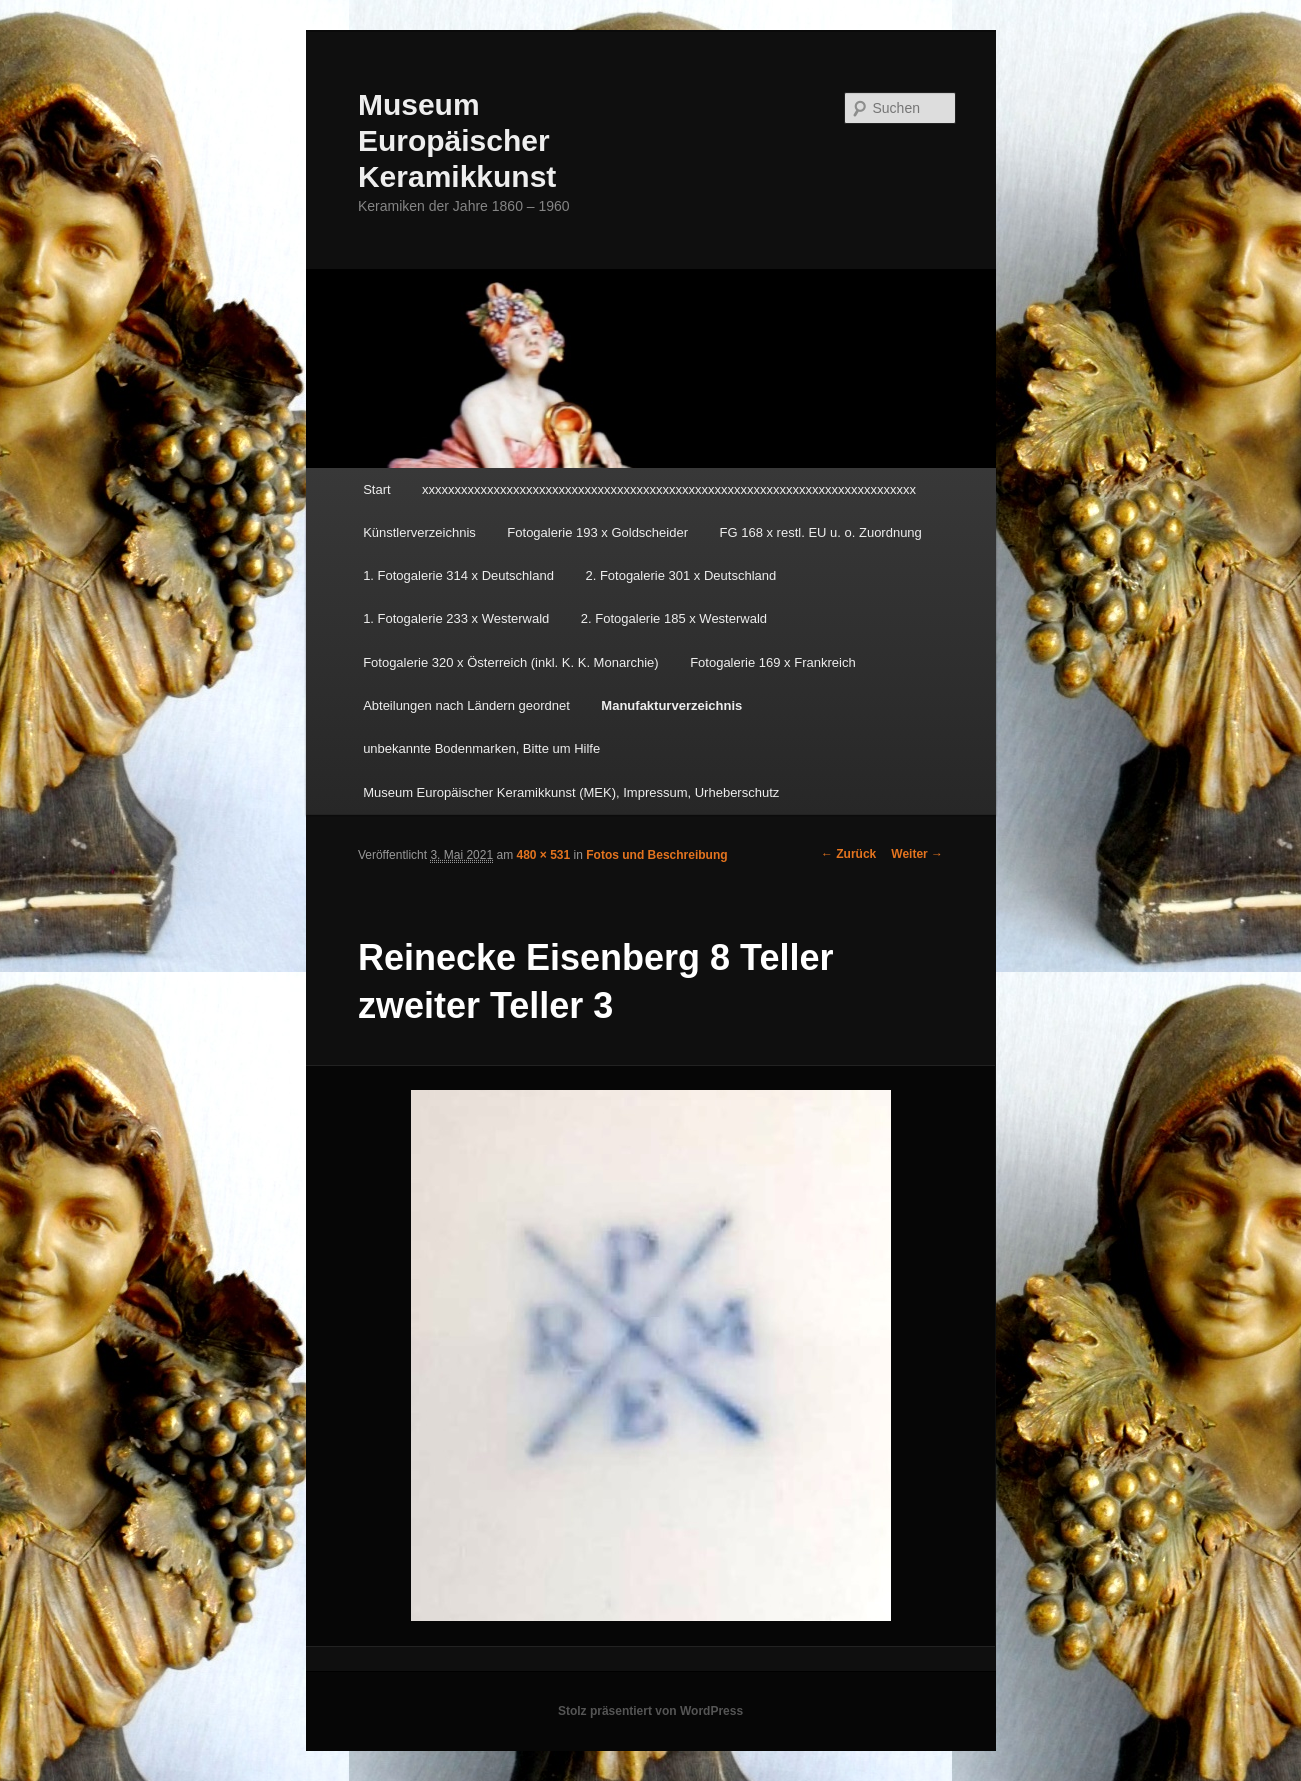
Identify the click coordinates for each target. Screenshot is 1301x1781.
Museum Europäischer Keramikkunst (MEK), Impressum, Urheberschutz (571, 792)
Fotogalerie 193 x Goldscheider (597, 532)
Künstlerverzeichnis (419, 532)
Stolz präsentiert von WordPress (650, 1711)
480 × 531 (544, 855)
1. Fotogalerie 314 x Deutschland (458, 575)
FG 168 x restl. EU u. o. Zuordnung (821, 532)
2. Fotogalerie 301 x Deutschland (680, 575)
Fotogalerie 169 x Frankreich (772, 662)
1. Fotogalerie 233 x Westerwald (456, 618)
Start (376, 489)
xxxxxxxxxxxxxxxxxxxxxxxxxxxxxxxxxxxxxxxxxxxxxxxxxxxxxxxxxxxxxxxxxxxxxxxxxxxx (669, 489)
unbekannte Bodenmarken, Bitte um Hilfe (481, 748)
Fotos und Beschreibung (656, 855)
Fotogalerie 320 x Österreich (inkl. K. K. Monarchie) (511, 662)
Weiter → (917, 854)
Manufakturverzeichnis (671, 705)
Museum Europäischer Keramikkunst (457, 140)
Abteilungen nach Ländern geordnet (466, 705)
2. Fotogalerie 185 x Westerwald (674, 618)
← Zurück (848, 854)
